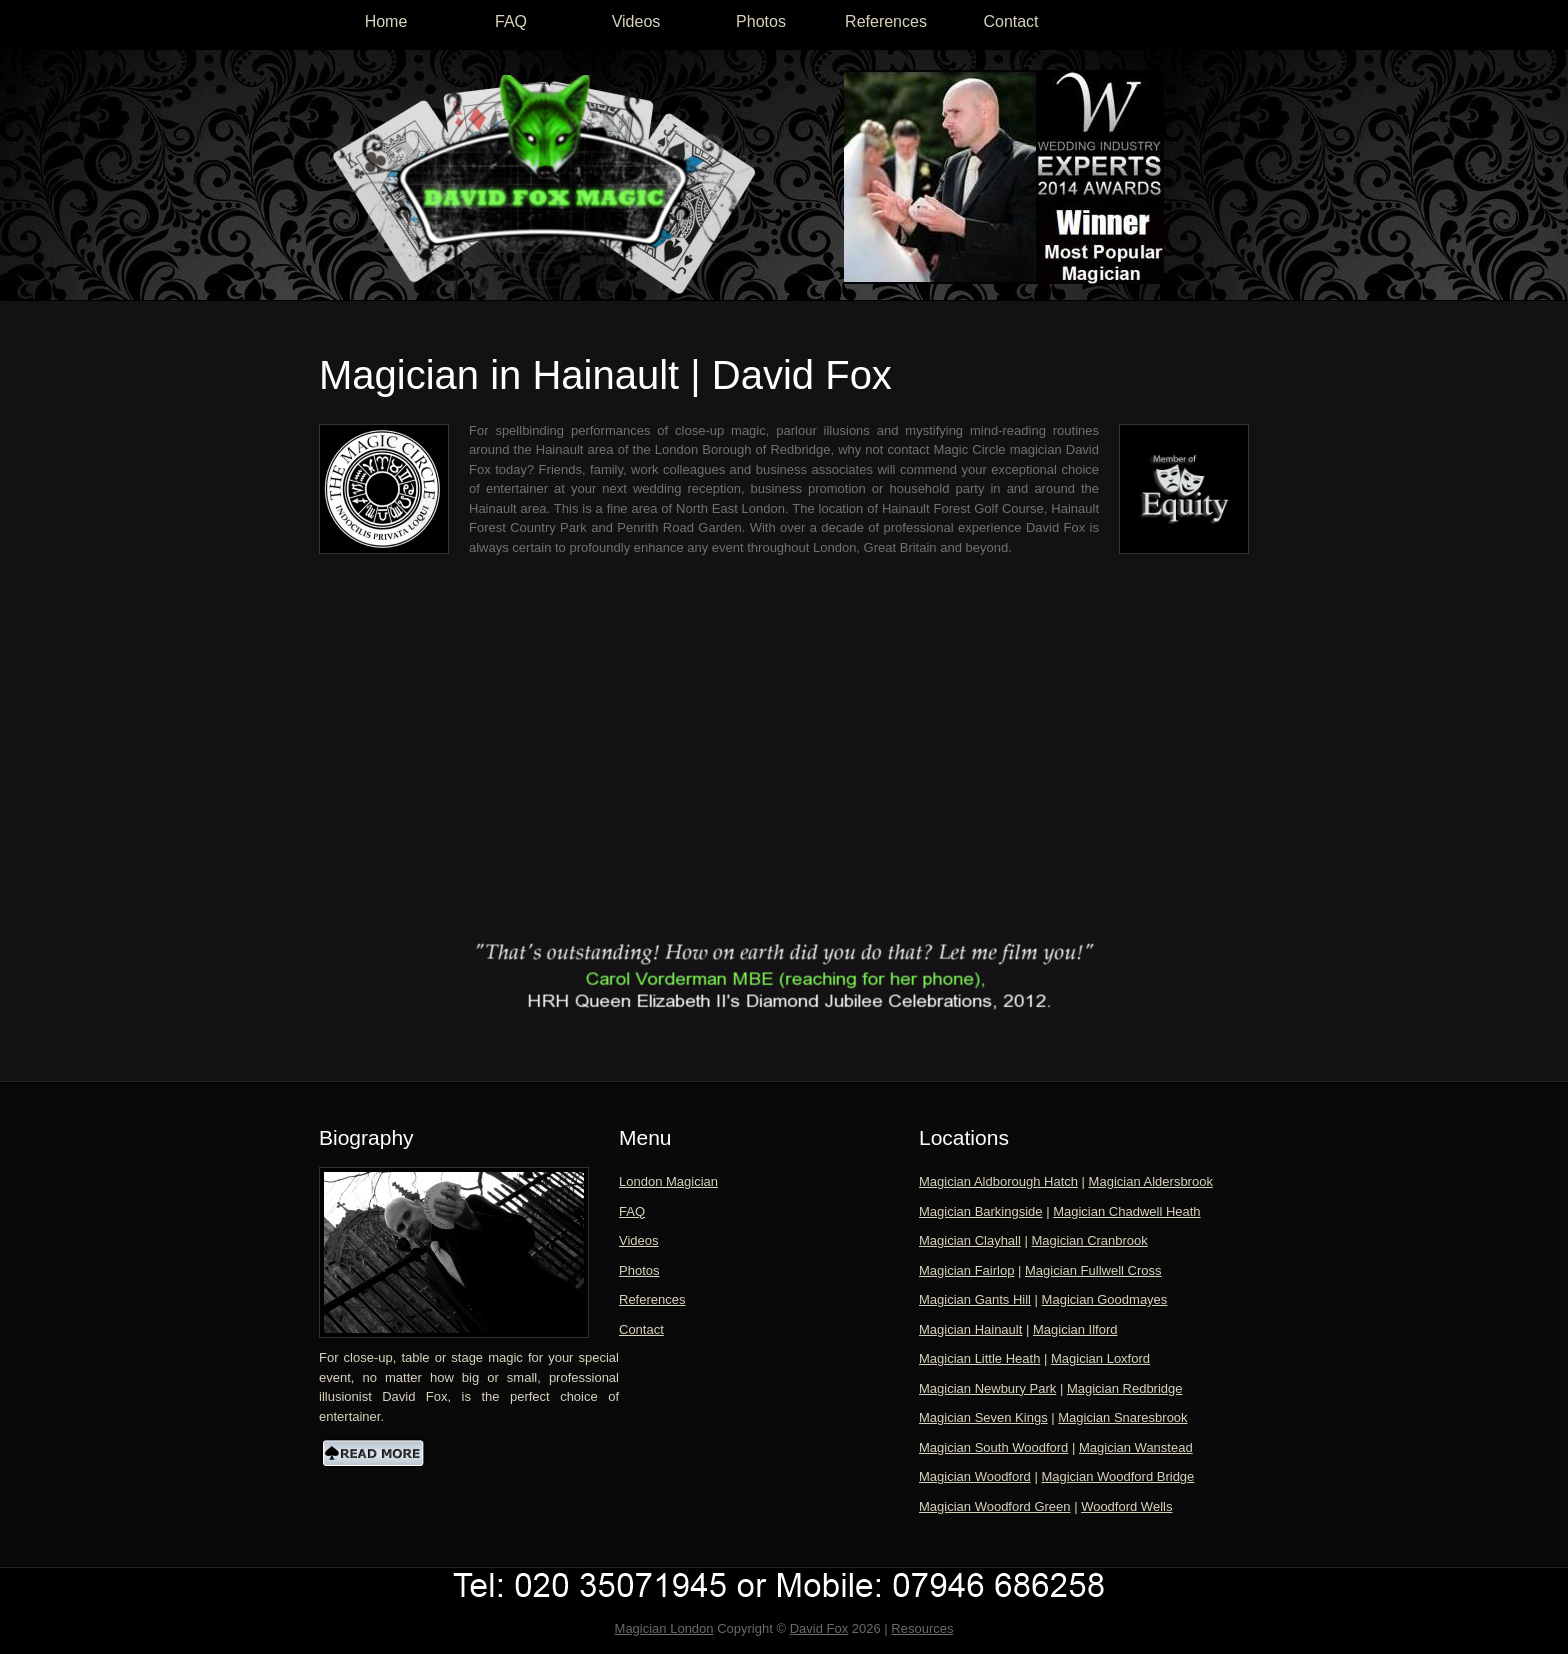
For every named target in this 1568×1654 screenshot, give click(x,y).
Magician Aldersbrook (1151, 1181)
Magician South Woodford (993, 1447)
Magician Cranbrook (1090, 1240)
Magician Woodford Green (995, 1506)
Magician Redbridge (1125, 1388)
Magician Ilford (1075, 1329)
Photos (761, 21)
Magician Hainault (970, 1329)
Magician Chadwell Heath (1126, 1211)
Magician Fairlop (966, 1270)
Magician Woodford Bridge (1117, 1476)
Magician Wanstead (1136, 1447)
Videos (636, 21)
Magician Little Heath (979, 1358)
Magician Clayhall (970, 1240)
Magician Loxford (1100, 1358)
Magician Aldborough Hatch (998, 1181)
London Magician (668, 1181)
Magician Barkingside (981, 1211)
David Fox (819, 1628)
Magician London (664, 1628)
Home (386, 21)
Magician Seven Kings (983, 1417)
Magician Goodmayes (1105, 1299)
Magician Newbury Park (987, 1388)
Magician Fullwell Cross (1093, 1270)
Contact (1010, 21)
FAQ (511, 21)
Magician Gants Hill (975, 1299)
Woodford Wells (1126, 1506)
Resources (922, 1628)
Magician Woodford (975, 1476)
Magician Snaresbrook (1122, 1417)
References (886, 21)
